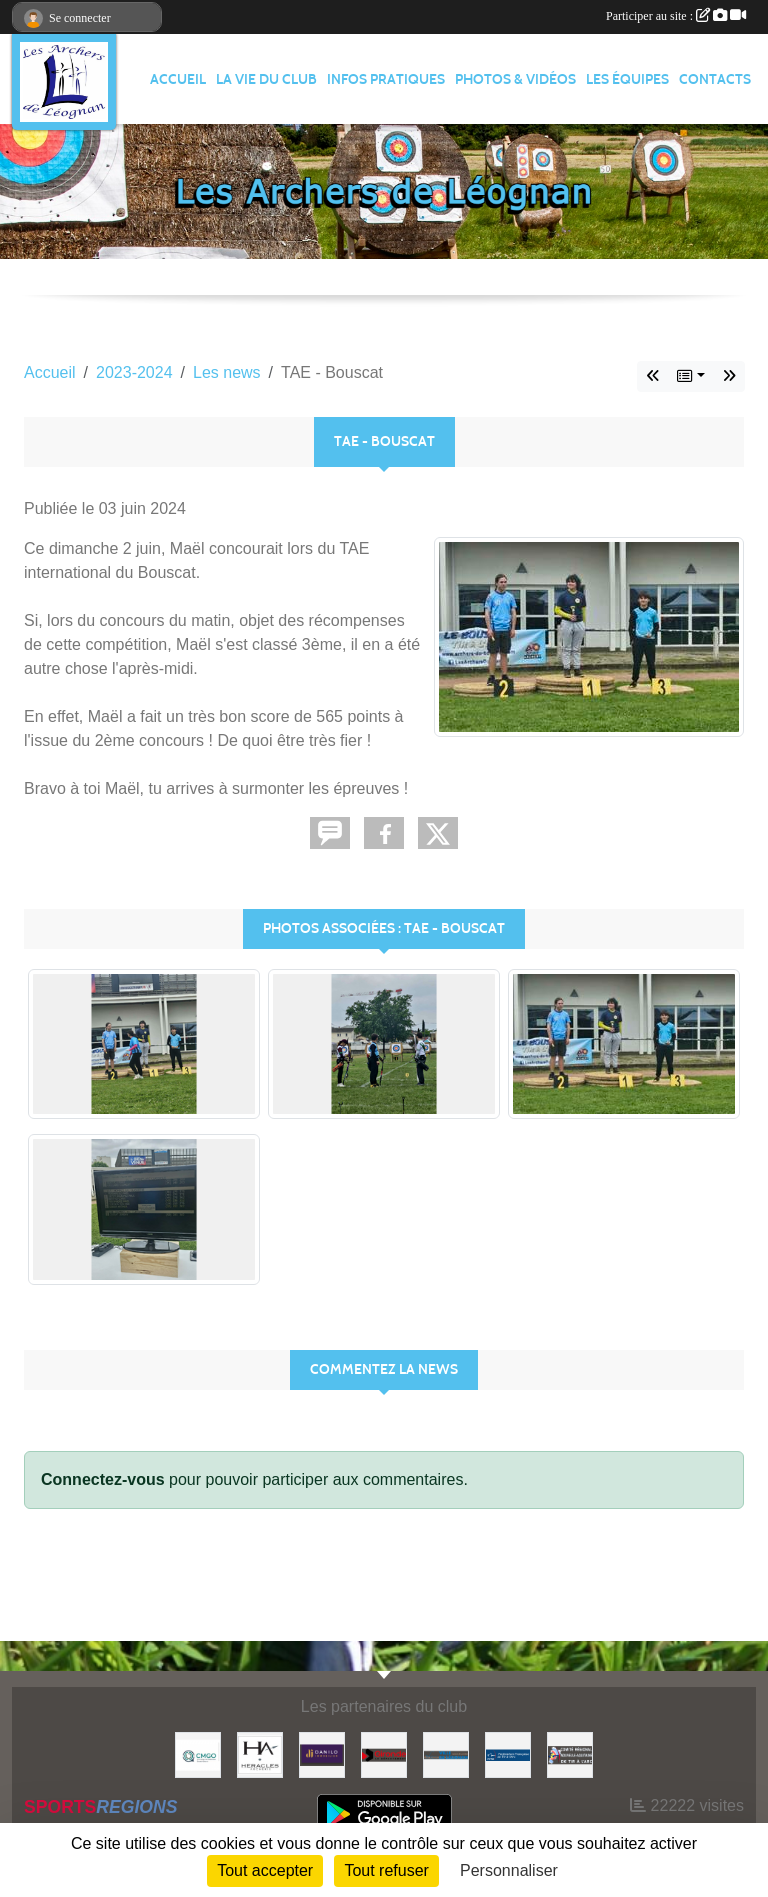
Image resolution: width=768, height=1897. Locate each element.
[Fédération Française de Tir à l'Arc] (508, 1753)
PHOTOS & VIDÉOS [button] (515, 79)
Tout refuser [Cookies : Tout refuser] (386, 1870)
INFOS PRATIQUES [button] (386, 79)
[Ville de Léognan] (446, 1753)
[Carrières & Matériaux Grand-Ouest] (198, 1753)
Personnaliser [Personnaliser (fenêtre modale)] (509, 1870)
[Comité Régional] (570, 1753)
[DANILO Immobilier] (322, 1753)
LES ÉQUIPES (627, 79)
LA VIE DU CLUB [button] (266, 79)
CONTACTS (715, 79)
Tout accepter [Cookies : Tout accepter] (265, 1870)
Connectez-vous (103, 1479)
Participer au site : (676, 16)
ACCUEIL (178, 79)
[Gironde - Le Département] (384, 1753)
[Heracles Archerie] (260, 1753)
